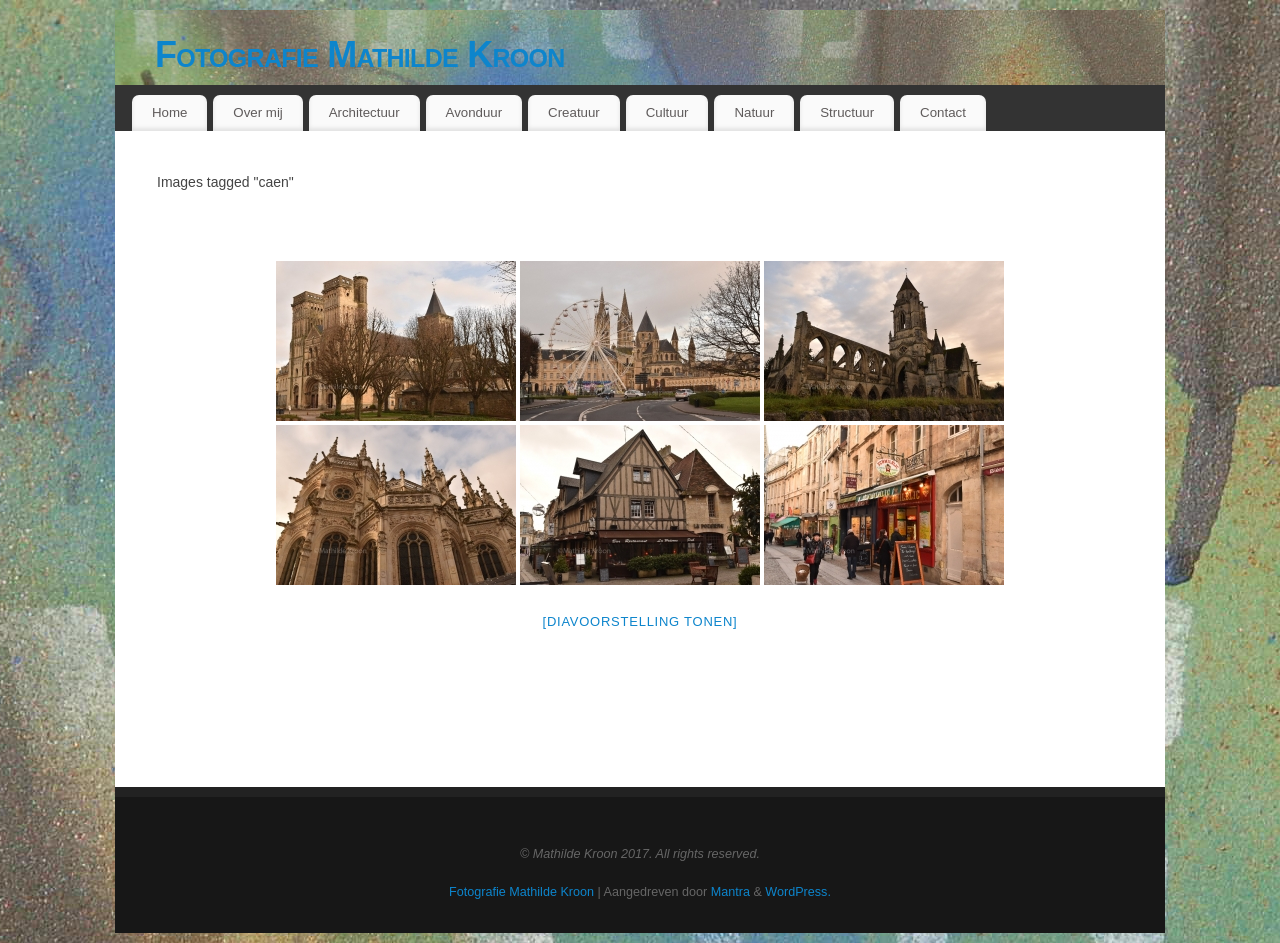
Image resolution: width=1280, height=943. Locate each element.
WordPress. (798, 892)
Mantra (730, 892)
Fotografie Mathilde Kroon (360, 54)
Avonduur (474, 112)
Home (169, 112)
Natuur (754, 112)
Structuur (847, 112)
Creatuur (574, 112)
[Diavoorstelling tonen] (640, 621)
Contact (943, 112)
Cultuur (667, 112)
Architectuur (364, 112)
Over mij (258, 112)
